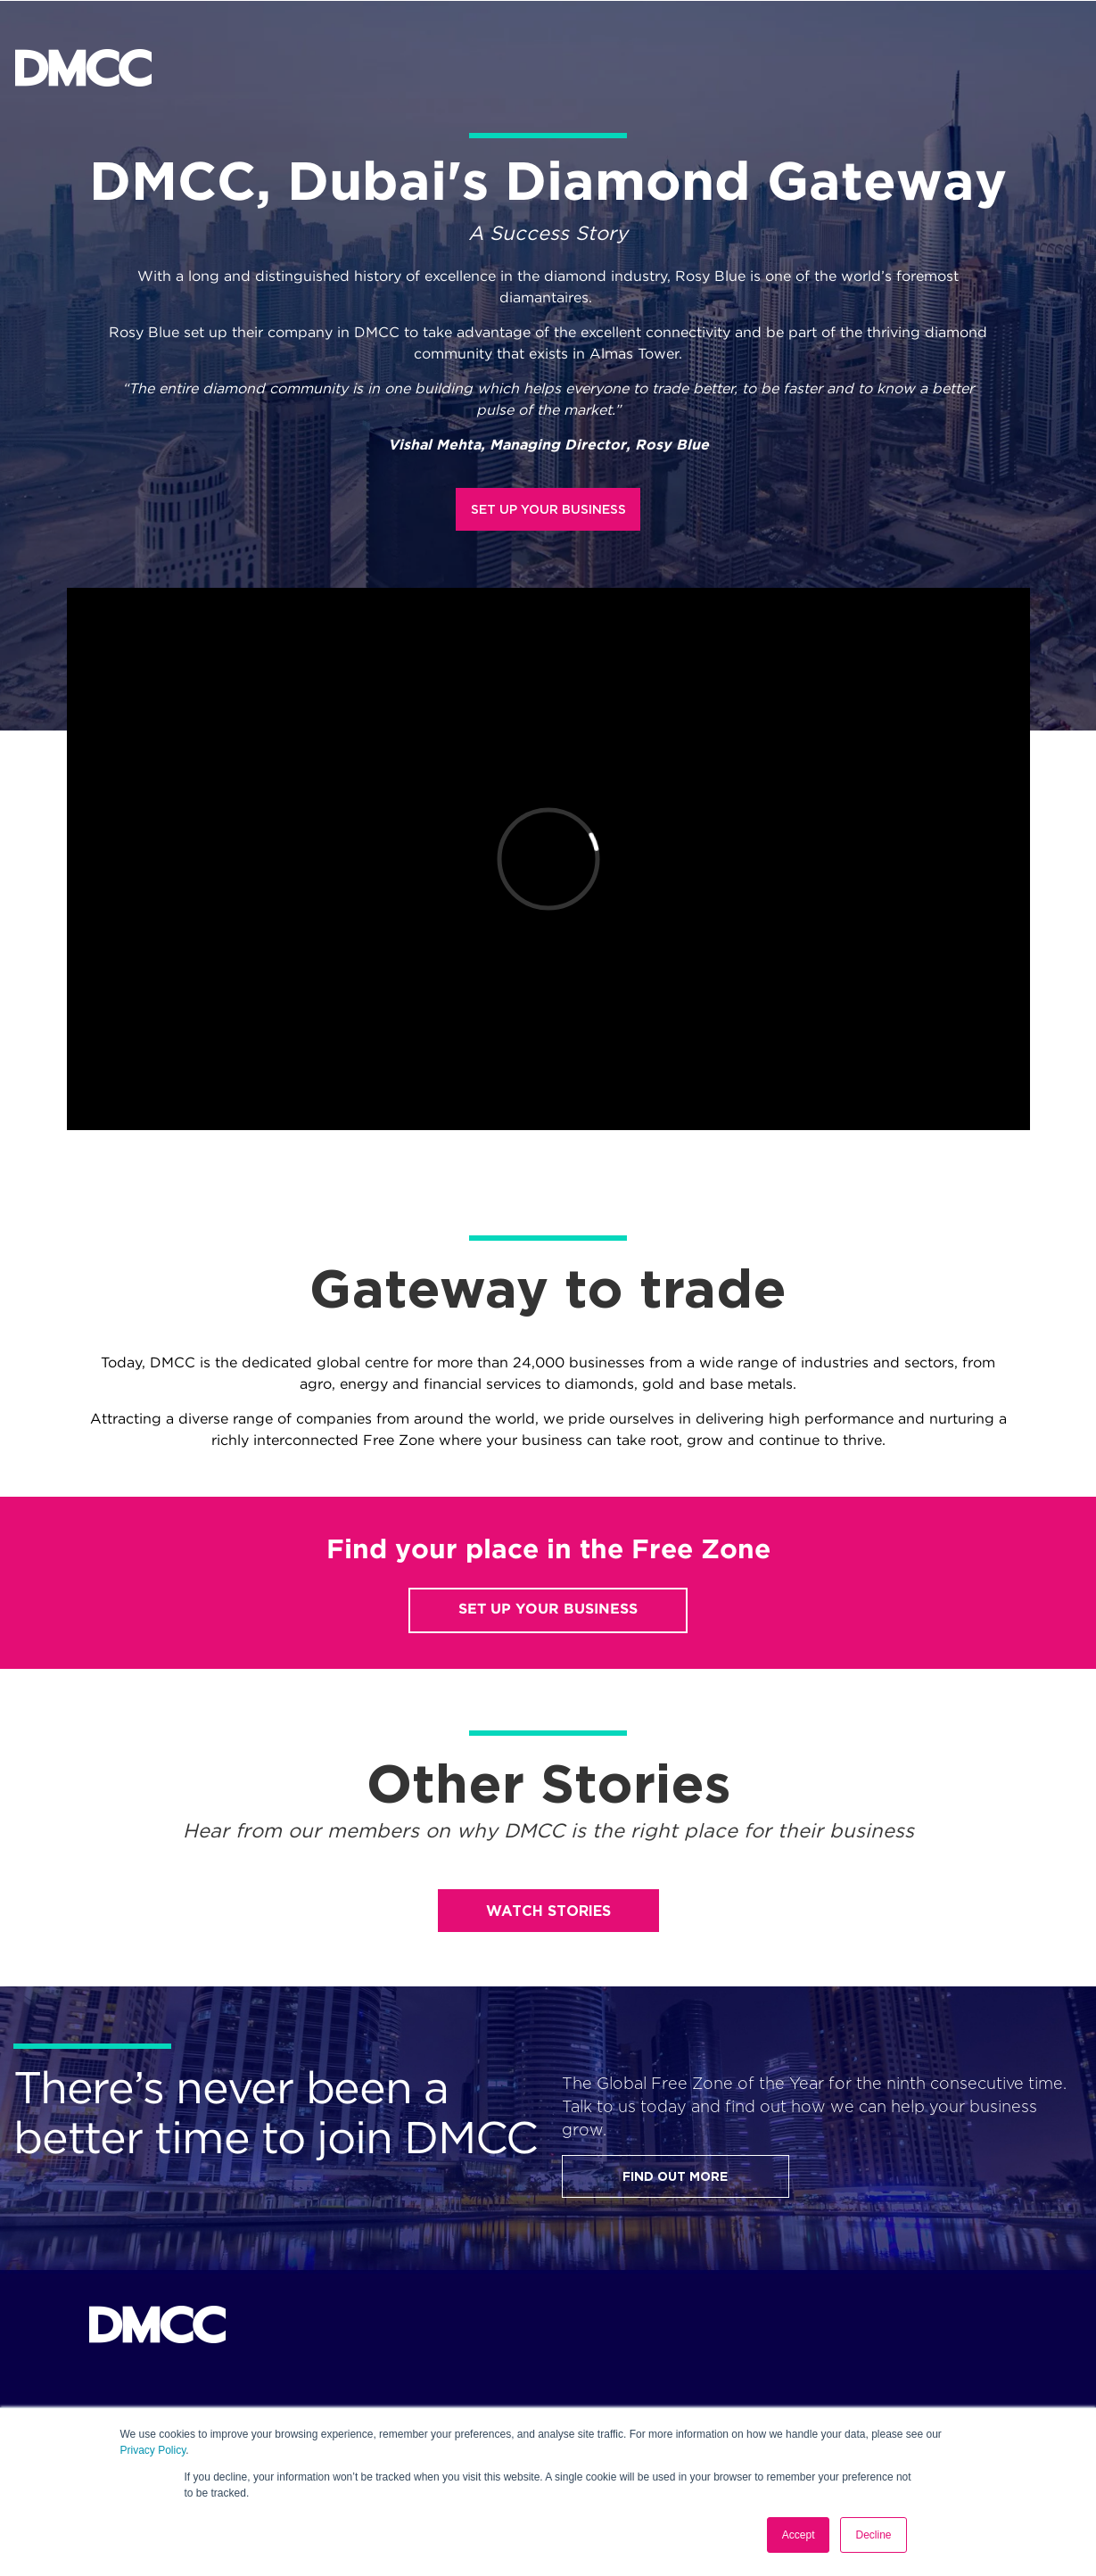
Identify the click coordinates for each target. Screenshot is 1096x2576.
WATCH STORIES (548, 1911)
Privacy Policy (153, 2450)
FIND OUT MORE (675, 2176)
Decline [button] (873, 2535)
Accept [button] (798, 2535)
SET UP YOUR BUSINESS (548, 509)
